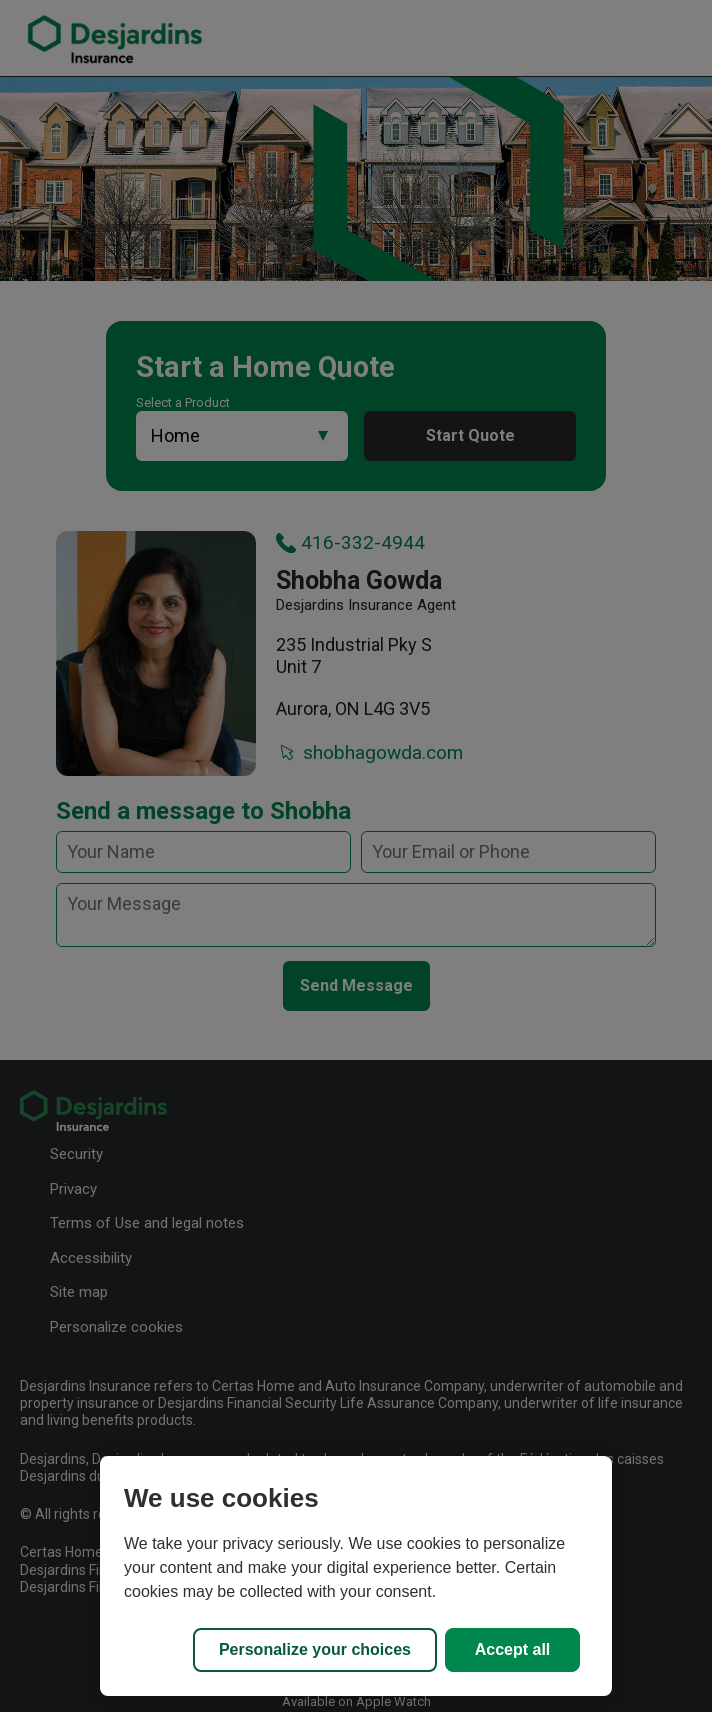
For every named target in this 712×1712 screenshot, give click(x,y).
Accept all (513, 1649)
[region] (356, 1576)
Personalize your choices (315, 1649)
